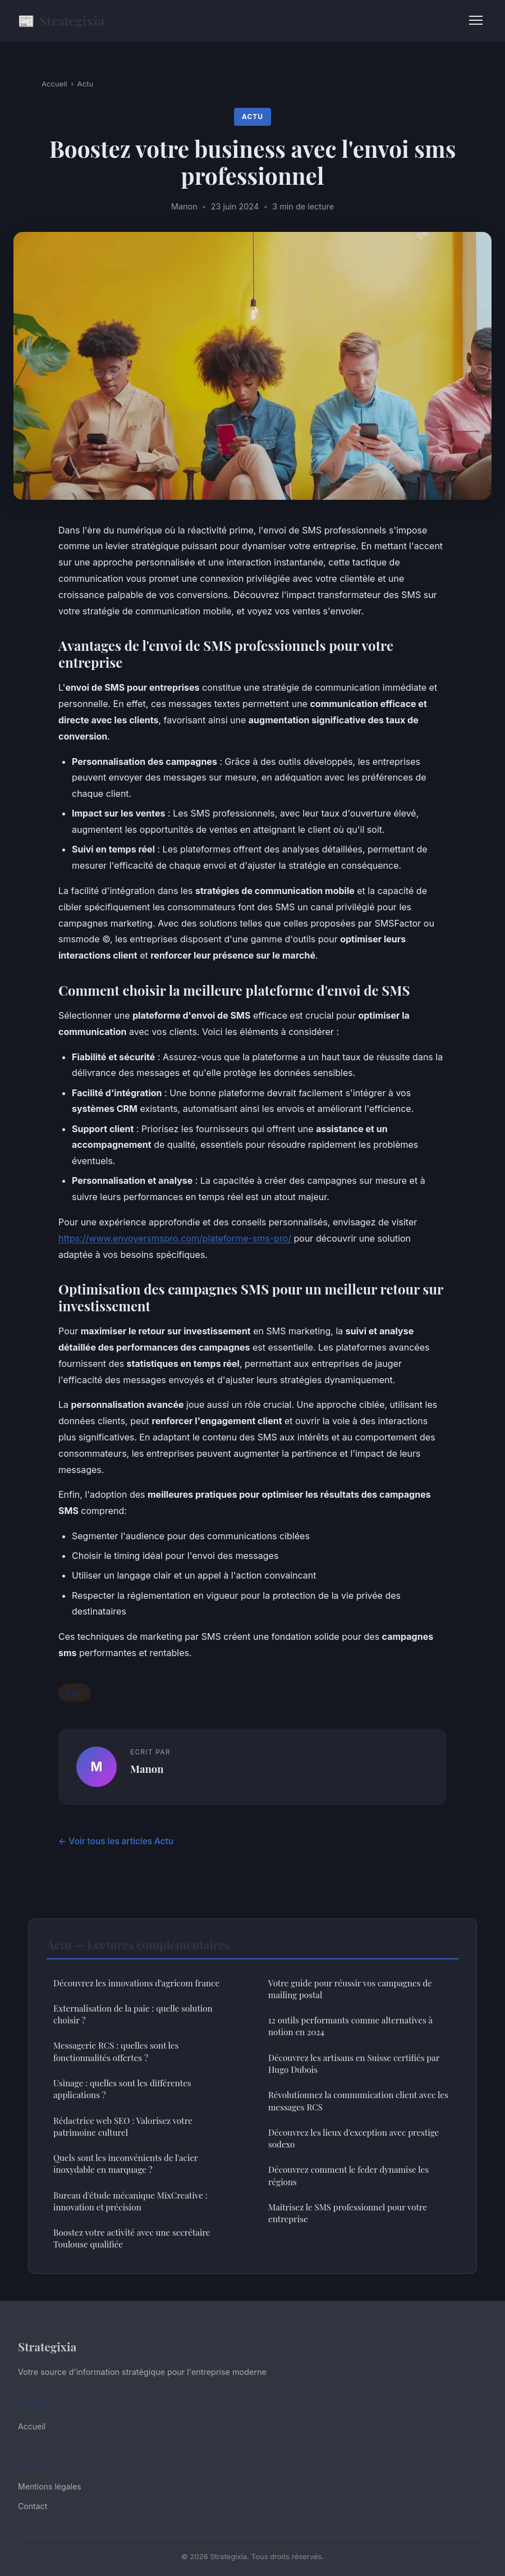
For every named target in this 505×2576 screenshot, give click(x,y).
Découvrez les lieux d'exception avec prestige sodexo (353, 2138)
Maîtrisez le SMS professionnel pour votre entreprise (347, 2212)
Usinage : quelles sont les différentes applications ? (122, 2088)
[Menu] (476, 20)
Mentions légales (49, 2486)
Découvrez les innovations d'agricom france (136, 1983)
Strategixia (61, 20)
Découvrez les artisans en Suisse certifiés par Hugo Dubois (353, 2063)
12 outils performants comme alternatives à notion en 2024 (350, 2025)
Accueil (54, 83)
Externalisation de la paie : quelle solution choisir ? (133, 2014)
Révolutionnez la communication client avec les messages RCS (358, 2100)
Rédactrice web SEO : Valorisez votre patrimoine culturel (122, 2126)
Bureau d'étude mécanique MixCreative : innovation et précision (130, 2201)
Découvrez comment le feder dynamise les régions (348, 2175)
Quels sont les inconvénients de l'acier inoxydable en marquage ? (125, 2163)
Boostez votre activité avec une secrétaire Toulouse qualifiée (131, 2238)
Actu (85, 83)
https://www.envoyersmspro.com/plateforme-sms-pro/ (174, 1238)
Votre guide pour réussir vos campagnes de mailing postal (350, 1988)
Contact (32, 2506)
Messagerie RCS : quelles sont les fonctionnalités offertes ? (115, 2051)
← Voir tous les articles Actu (115, 1841)
